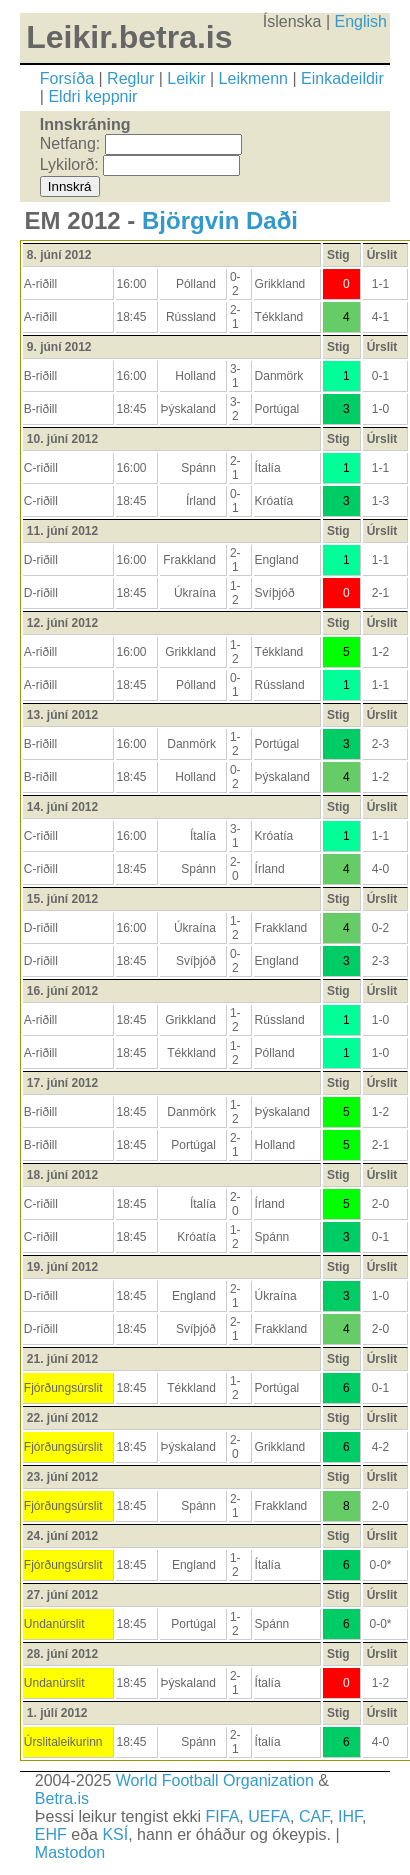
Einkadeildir (342, 78)
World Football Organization (215, 1780)
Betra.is (62, 1798)
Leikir (186, 78)
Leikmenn (253, 78)
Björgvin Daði (220, 220)
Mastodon (70, 1852)
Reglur (130, 78)
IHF (350, 1816)
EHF (51, 1834)
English (361, 21)
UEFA (269, 1816)
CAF (314, 1816)
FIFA (223, 1816)
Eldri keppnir (92, 96)
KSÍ (115, 1834)
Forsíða (67, 78)
